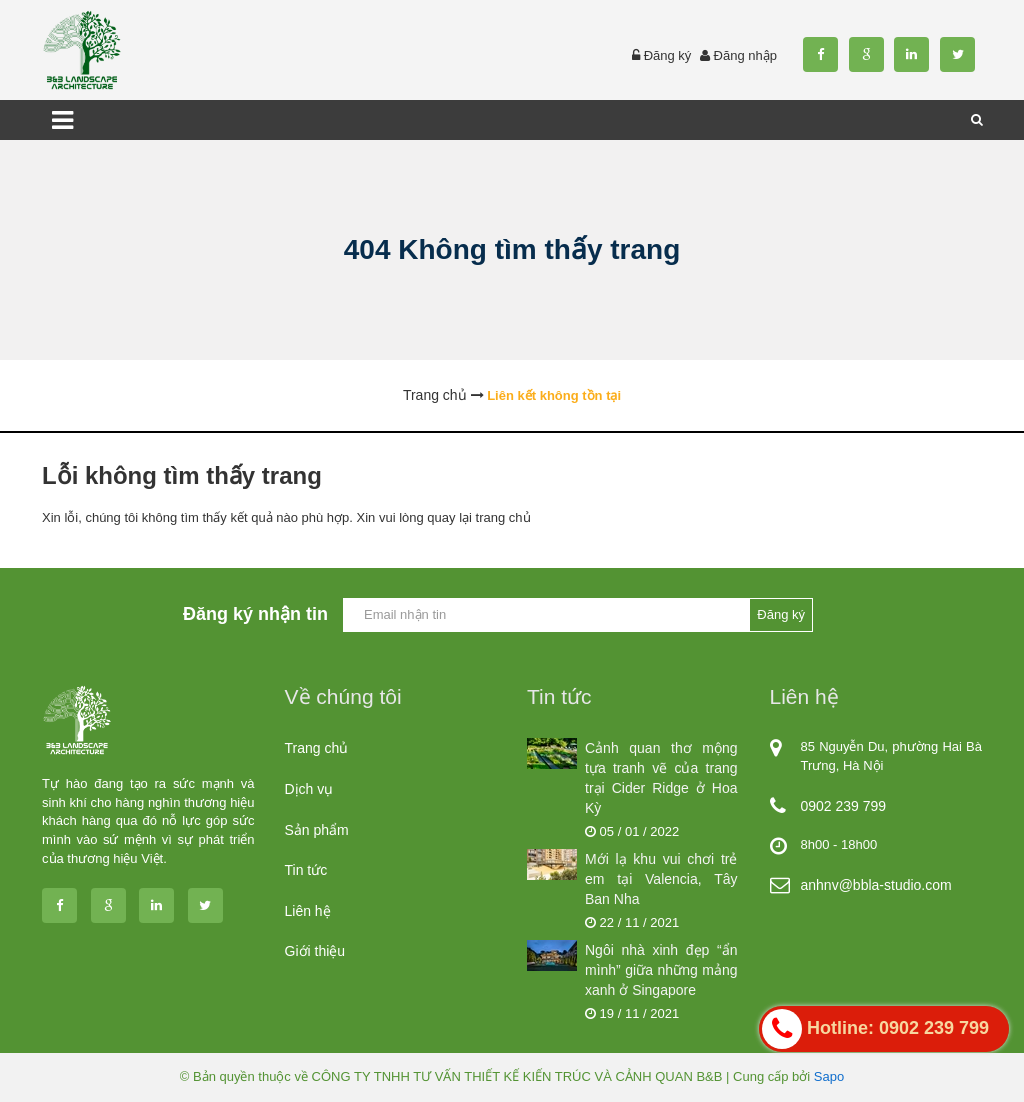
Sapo (829, 1076)
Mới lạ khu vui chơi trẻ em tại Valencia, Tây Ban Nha (661, 879)
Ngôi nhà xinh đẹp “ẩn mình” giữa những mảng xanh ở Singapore (661, 970)
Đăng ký (668, 55)
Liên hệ (308, 911)
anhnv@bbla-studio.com (876, 885)
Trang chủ (317, 748)
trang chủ (503, 517)
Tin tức (306, 870)
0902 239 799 (844, 806)
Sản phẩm (317, 830)
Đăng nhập (745, 55)
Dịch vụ (309, 789)
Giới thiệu (315, 951)
